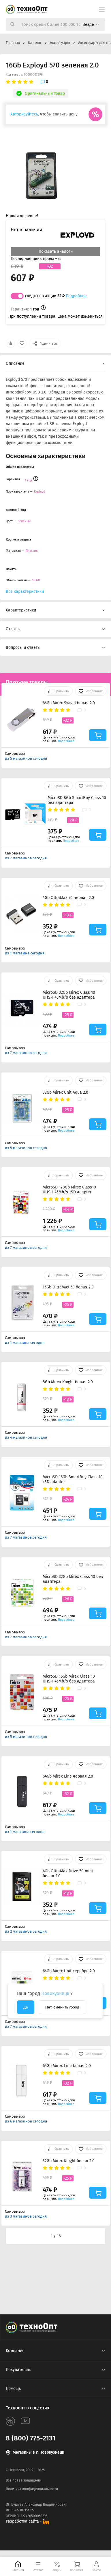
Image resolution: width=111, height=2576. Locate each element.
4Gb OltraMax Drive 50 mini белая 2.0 (68, 1873)
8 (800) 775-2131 (30, 2438)
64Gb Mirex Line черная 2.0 (68, 1776)
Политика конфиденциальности (32, 2489)
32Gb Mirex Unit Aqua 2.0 (65, 1092)
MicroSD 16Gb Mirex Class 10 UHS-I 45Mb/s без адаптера (69, 1679)
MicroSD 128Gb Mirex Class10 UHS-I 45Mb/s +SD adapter (69, 1190)
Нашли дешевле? (22, 215)
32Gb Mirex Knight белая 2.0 (69, 2160)
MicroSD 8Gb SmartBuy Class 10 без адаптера (77, 800)
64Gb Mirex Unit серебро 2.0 (69, 1971)
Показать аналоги (56, 251)
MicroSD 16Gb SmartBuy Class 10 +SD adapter (73, 1479)
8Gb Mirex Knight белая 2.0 (68, 1381)
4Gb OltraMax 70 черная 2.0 (68, 897)
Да (25, 2007)
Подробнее (76, 296)
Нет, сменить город (62, 2007)
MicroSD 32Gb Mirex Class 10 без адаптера (73, 1579)
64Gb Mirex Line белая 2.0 (67, 2065)
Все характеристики (25, 591)
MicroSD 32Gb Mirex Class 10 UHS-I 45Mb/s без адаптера (69, 995)
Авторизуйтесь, (24, 114)
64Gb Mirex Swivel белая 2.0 (69, 703)
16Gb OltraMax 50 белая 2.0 (68, 1287)
